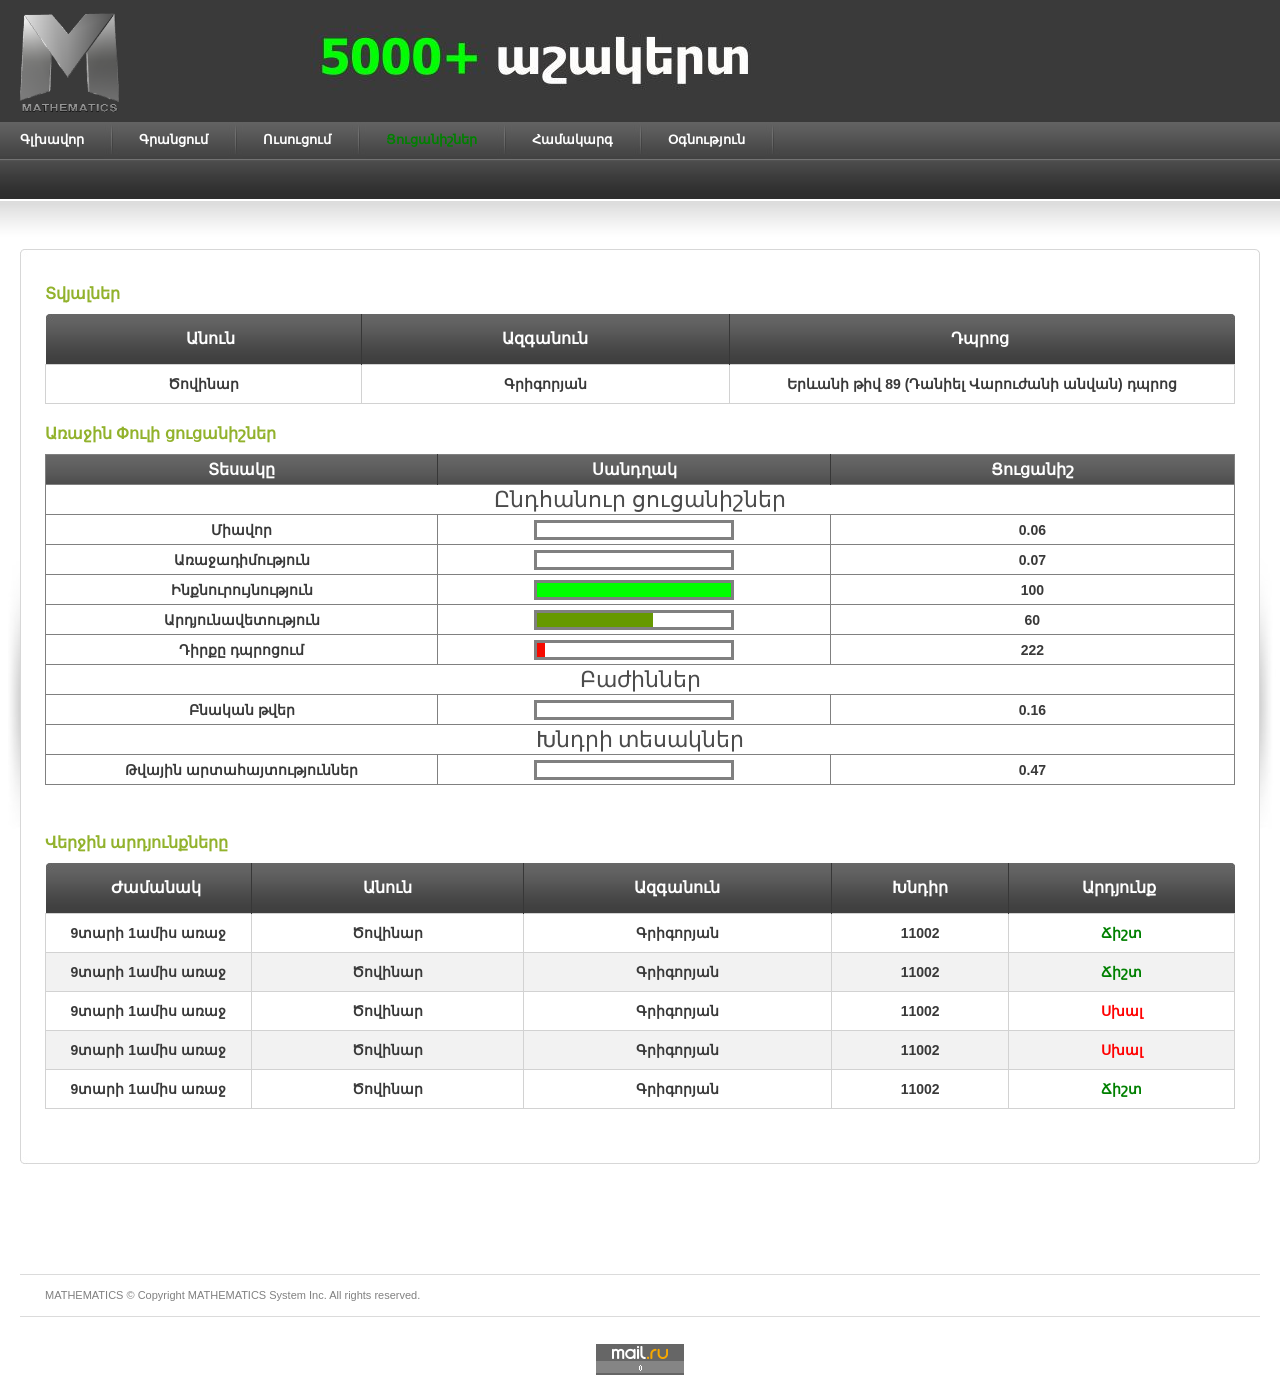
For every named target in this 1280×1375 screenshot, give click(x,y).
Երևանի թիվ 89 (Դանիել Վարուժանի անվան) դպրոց (981, 384)
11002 (920, 933)
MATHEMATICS (227, 1295)
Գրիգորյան (677, 933)
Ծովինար (387, 933)
